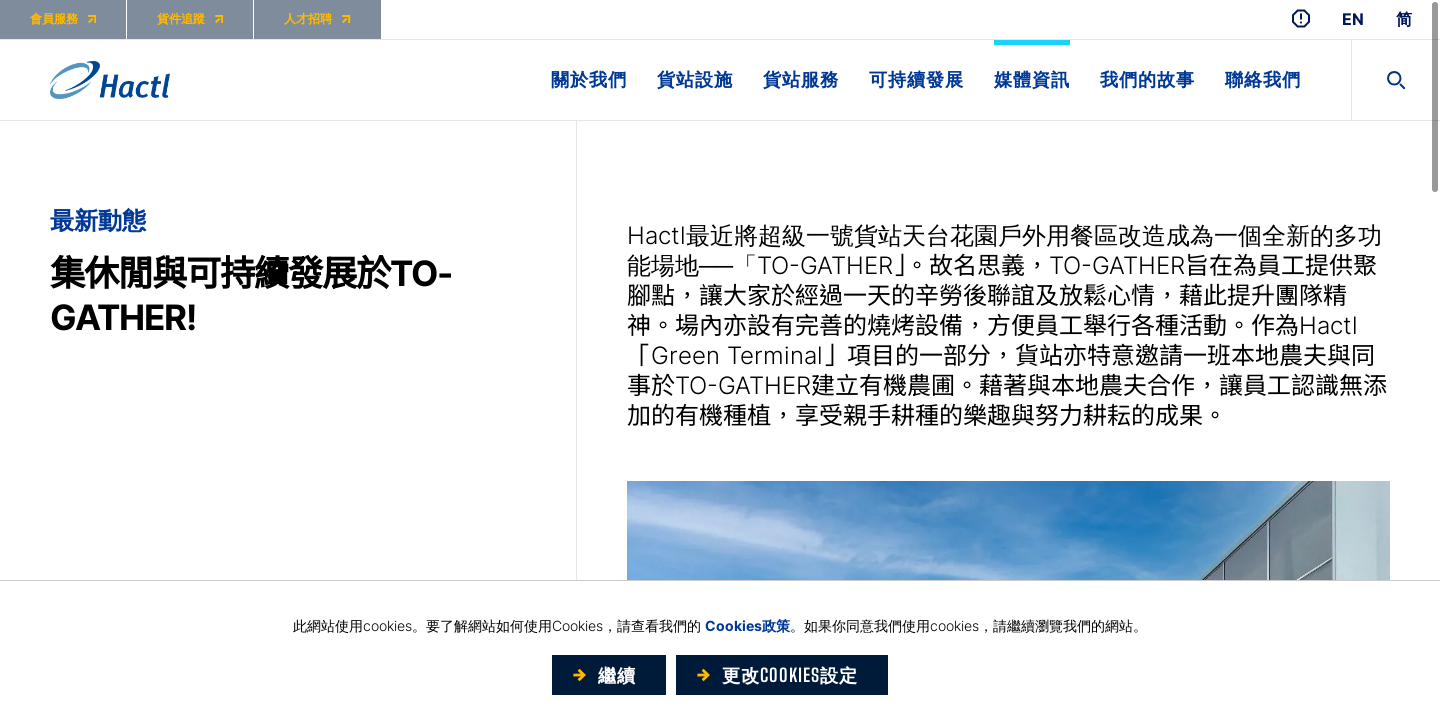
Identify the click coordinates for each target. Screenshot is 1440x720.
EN (1353, 19)
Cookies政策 (747, 625)
